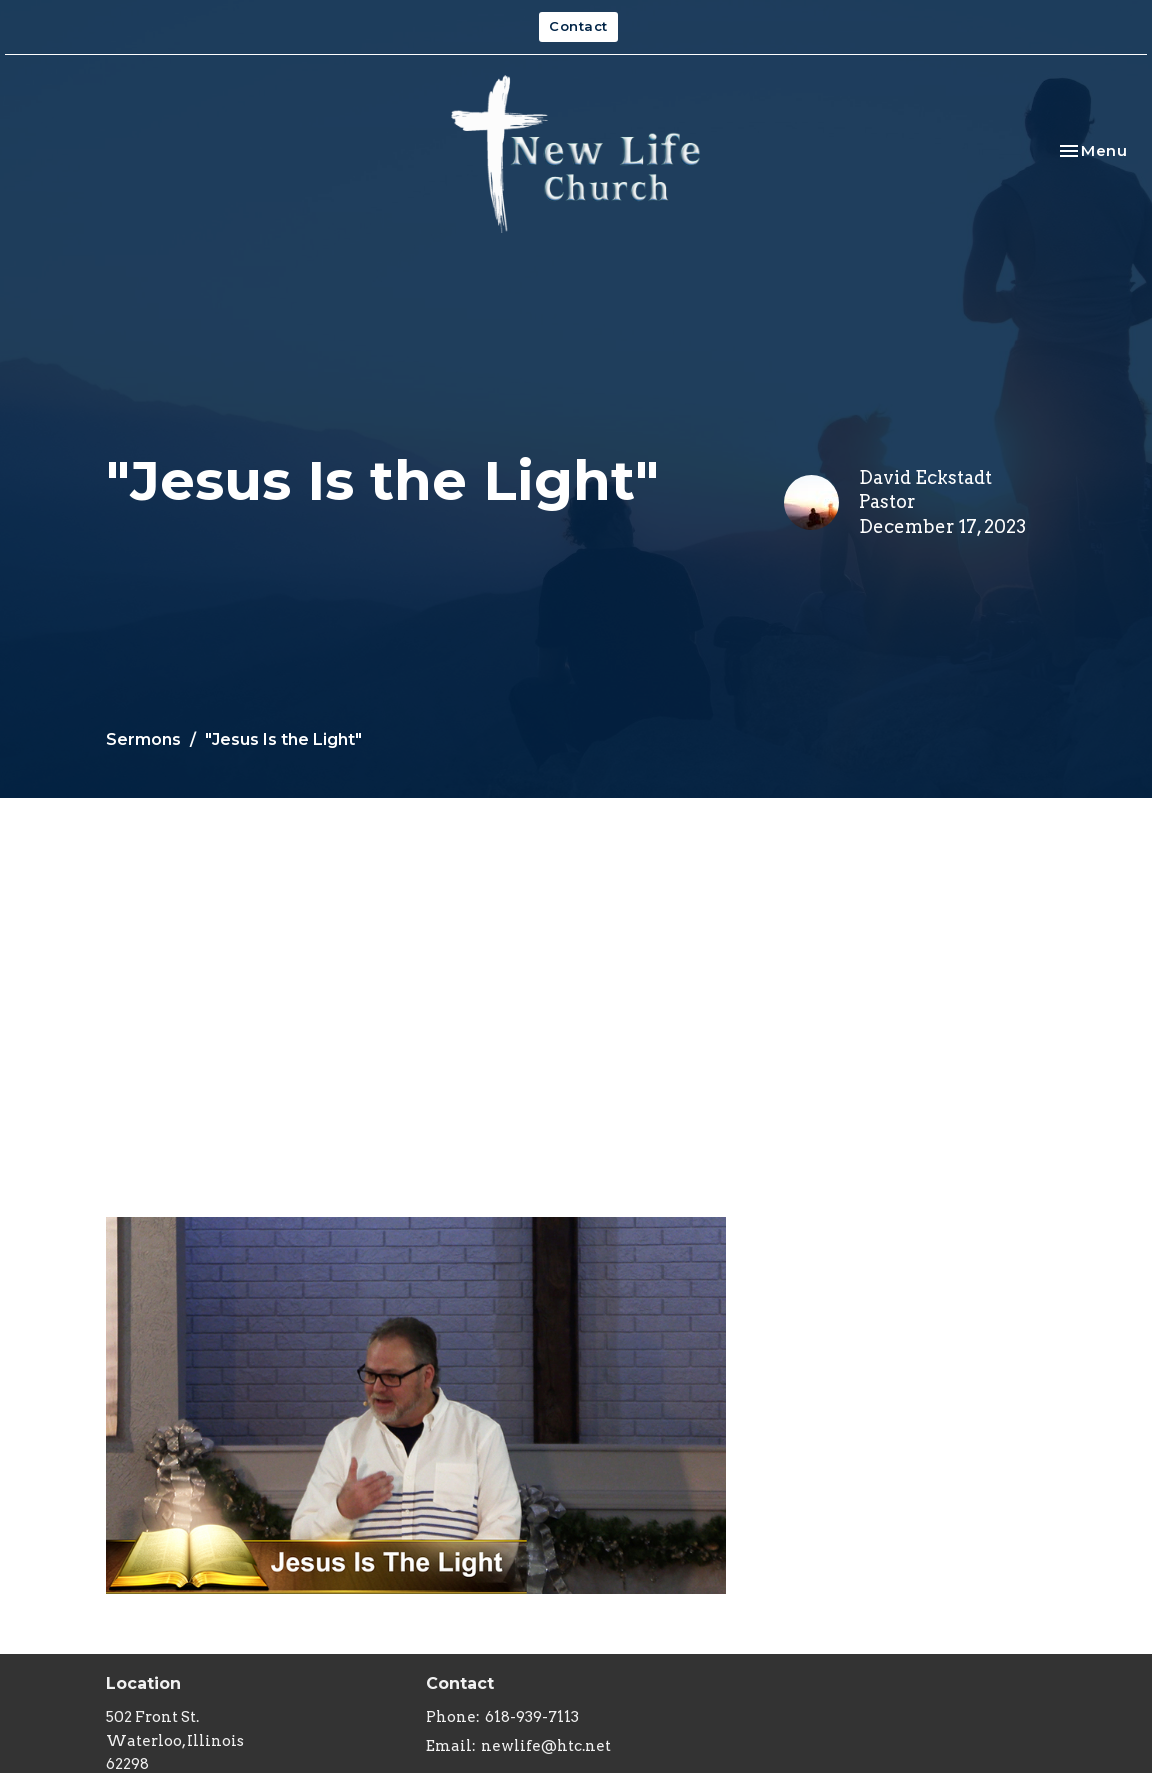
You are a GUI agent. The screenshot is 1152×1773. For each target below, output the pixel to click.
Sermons (143, 739)
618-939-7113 (532, 1717)
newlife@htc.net (546, 1746)
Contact (578, 26)
